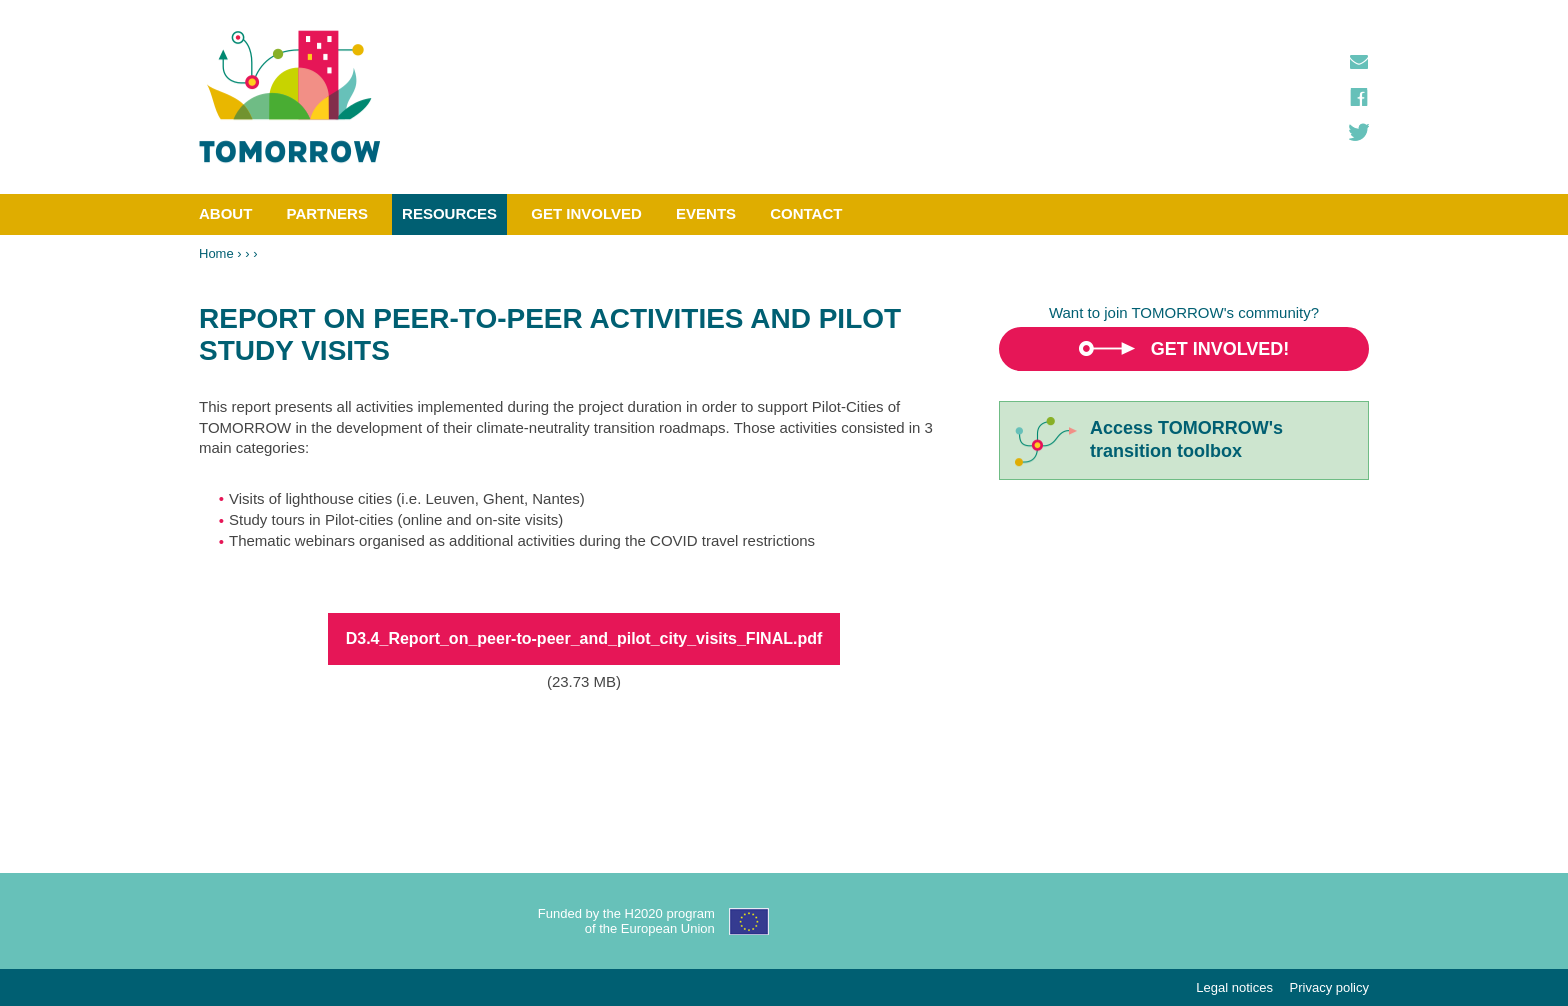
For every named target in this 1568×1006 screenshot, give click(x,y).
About (225, 213)
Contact (806, 213)
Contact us (1359, 62)
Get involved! (1220, 349)
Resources (449, 213)
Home (216, 253)
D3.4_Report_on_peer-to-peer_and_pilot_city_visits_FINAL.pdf (584, 638)
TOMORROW (290, 97)
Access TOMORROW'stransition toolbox (1186, 439)
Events (706, 213)
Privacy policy (1329, 987)
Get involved (586, 213)
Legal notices (1234, 987)
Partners (327, 213)
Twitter (1359, 132)
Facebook (1359, 97)
